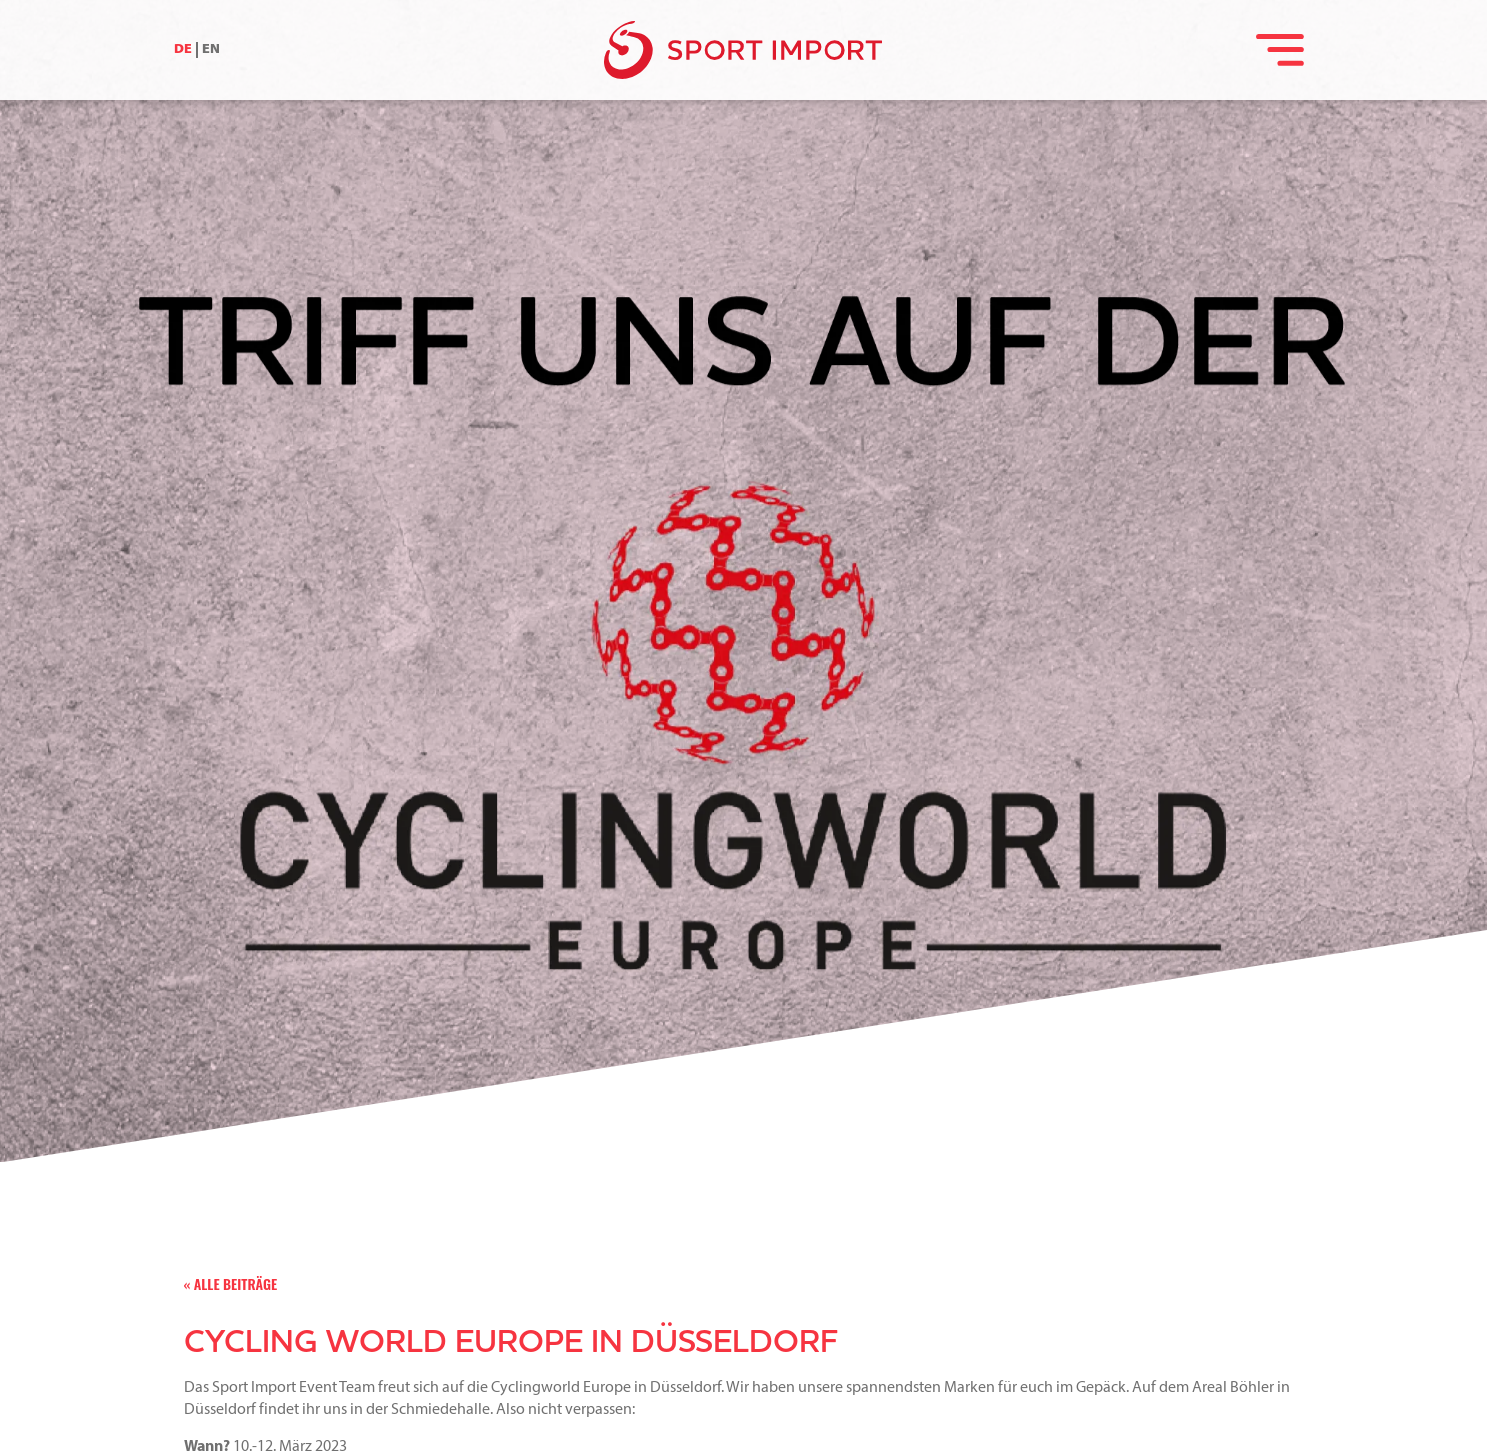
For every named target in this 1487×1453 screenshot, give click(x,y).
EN (211, 49)
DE (183, 49)
